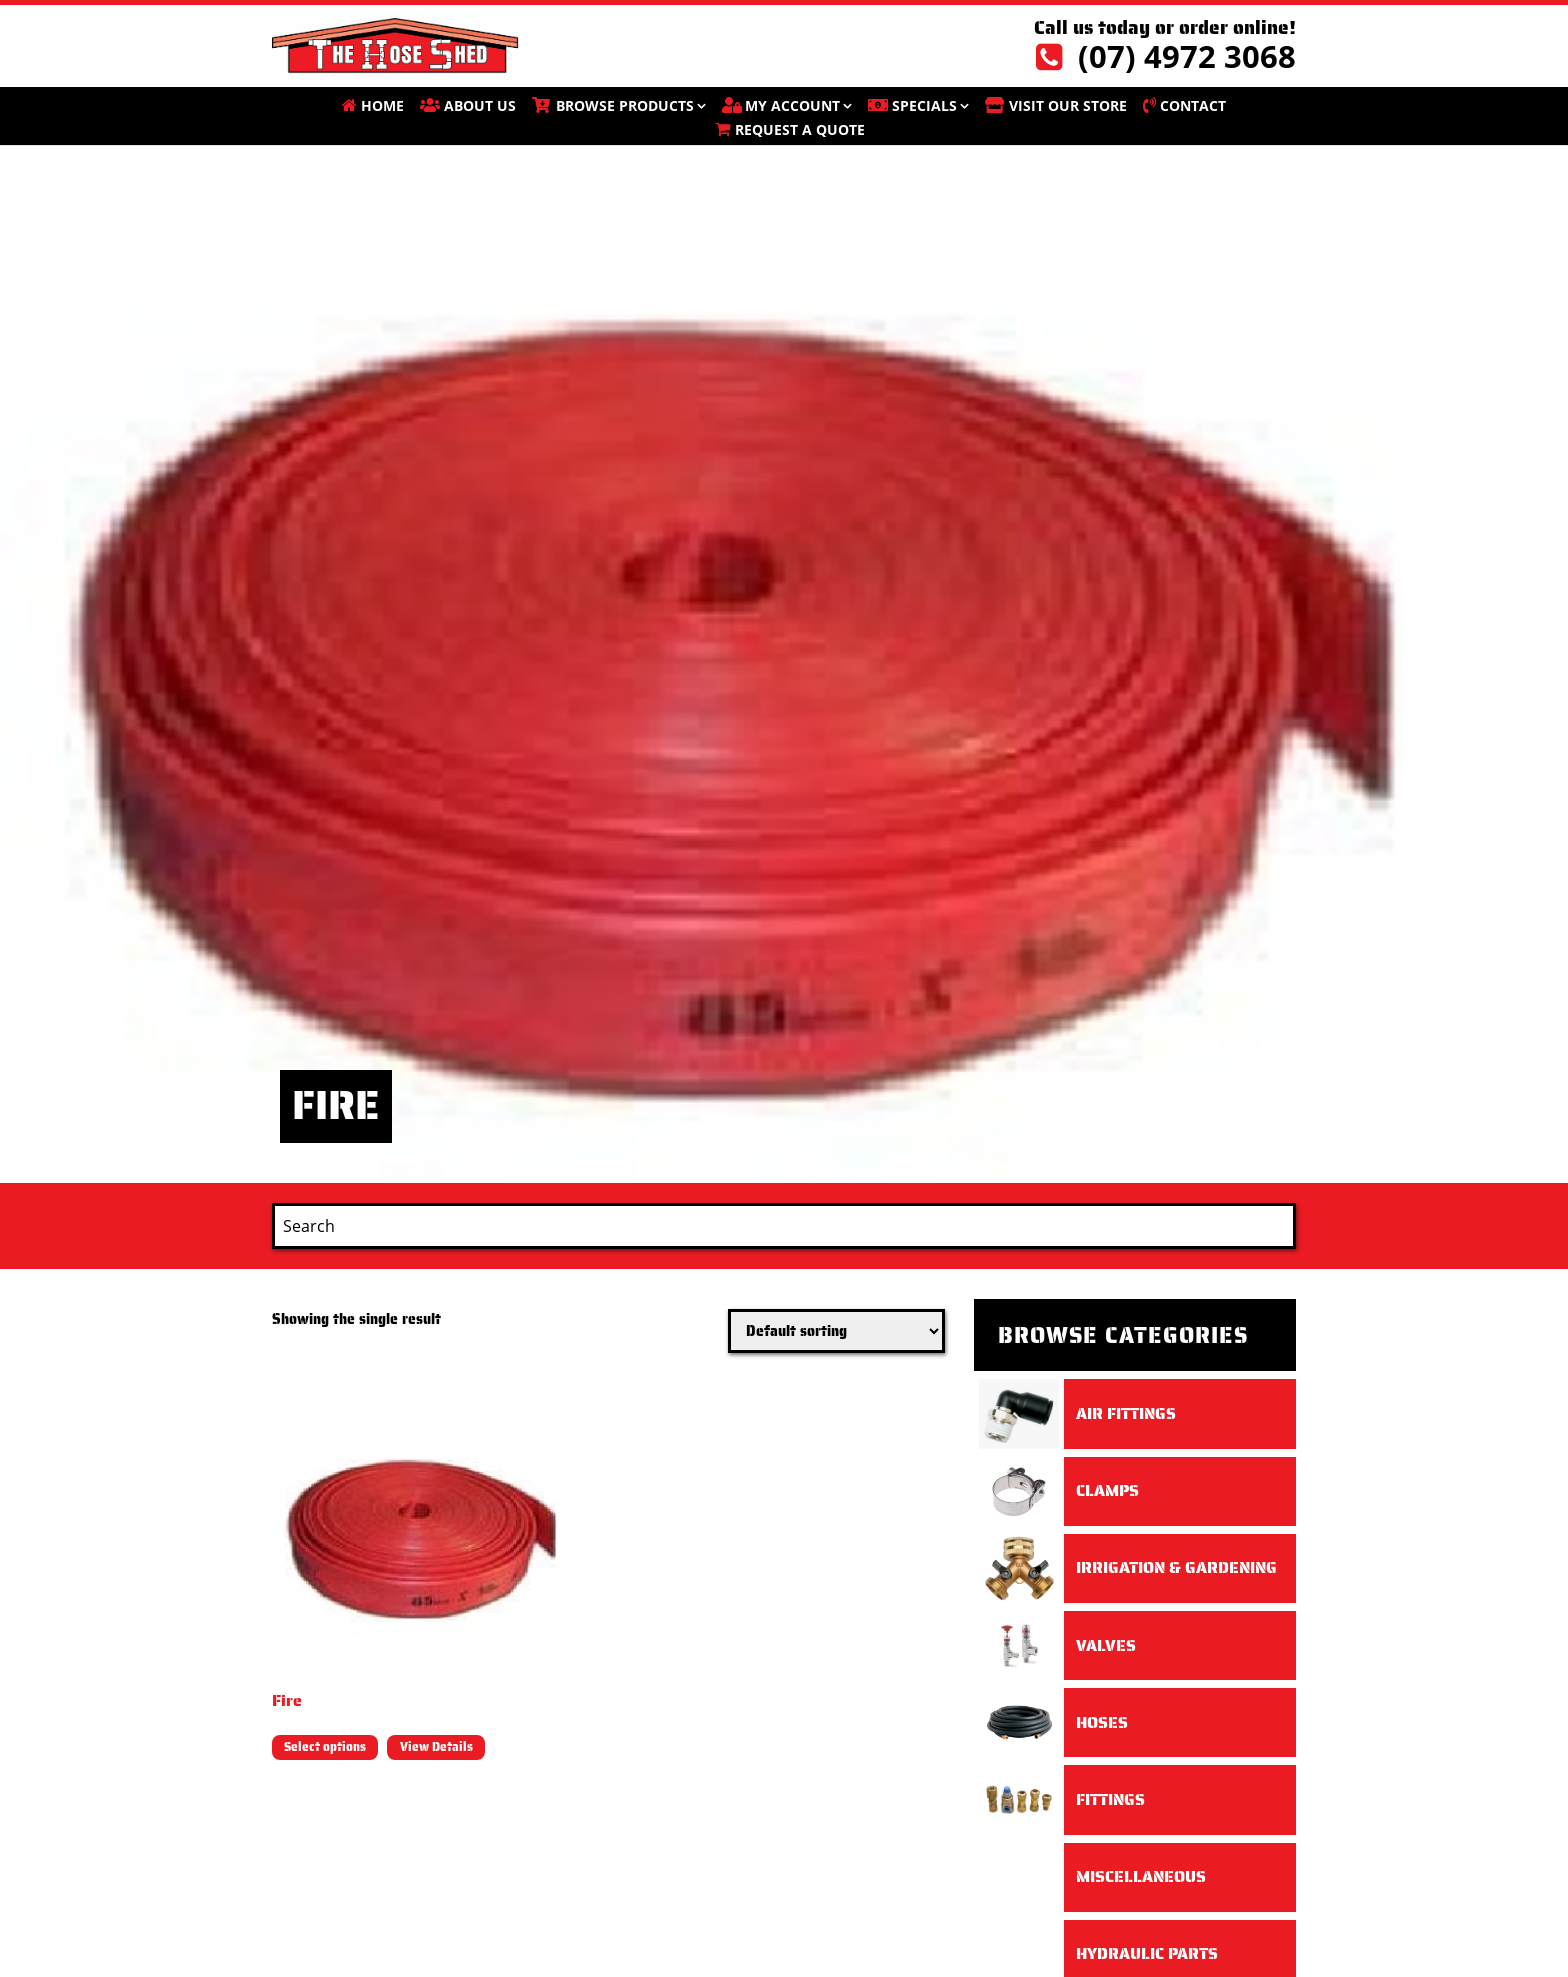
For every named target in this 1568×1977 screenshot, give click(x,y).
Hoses (1102, 1722)
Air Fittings (1126, 1413)
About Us (480, 105)
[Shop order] (836, 1331)
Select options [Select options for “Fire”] (325, 1746)
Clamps (1107, 1490)
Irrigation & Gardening (1176, 1567)
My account (792, 105)
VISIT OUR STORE (1068, 105)
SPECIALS (924, 105)
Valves (1106, 1645)
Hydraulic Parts (1147, 1953)
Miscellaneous (1141, 1876)
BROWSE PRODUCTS (625, 105)
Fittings (1110, 1799)
